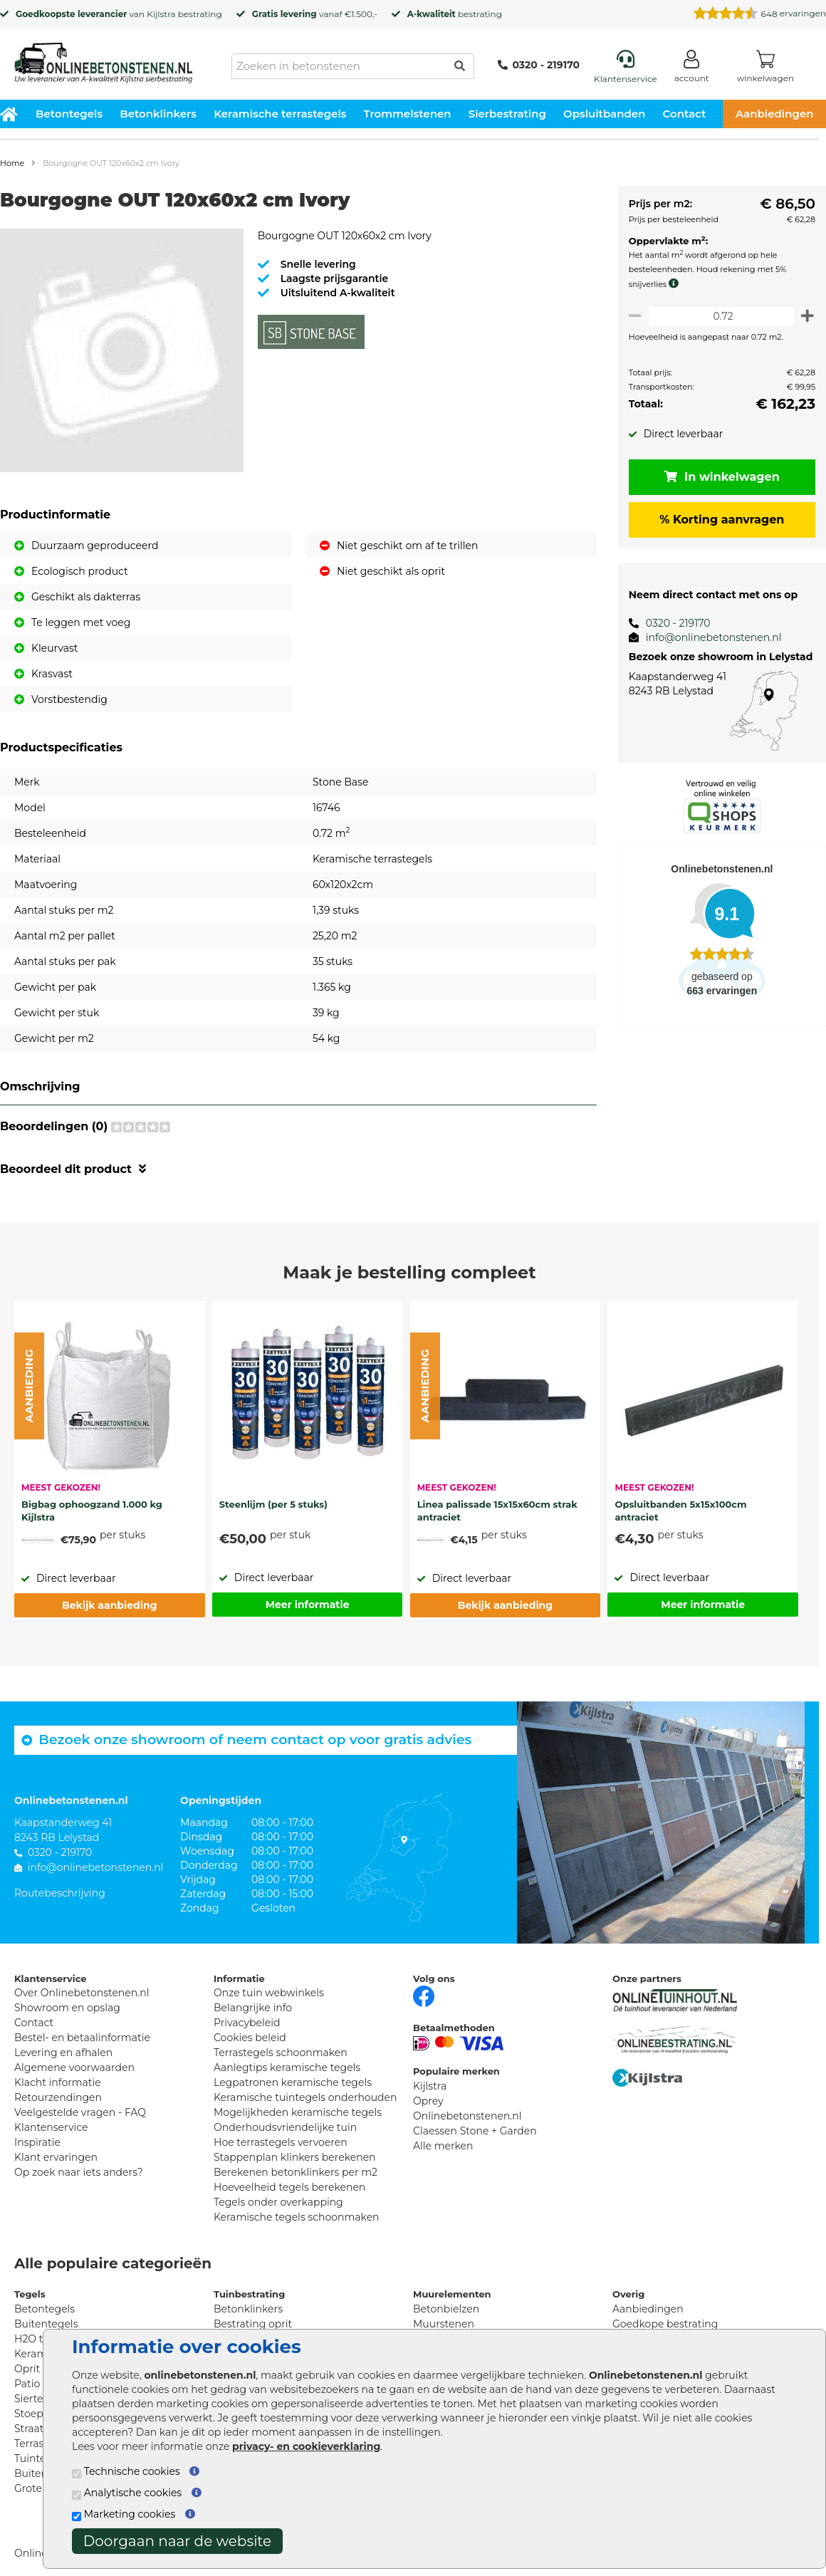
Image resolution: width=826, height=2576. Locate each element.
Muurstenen (443, 2323)
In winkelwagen (719, 477)
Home (12, 163)
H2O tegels (41, 2338)
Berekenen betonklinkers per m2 (295, 2172)
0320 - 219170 (539, 64)
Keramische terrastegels (280, 113)
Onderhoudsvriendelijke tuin (285, 2127)
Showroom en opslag (67, 2007)
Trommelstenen (407, 113)
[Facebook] (423, 1995)
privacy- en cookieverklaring (306, 2446)
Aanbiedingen (648, 2309)
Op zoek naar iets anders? (78, 2172)
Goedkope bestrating (665, 2323)
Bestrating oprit (253, 2323)
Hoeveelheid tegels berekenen (289, 2187)
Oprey (428, 2101)
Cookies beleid (250, 2037)
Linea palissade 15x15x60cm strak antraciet (497, 1510)
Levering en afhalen (63, 2052)
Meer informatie (308, 1604)
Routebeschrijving (59, 1893)
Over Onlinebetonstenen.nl (81, 1992)
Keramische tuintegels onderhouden (305, 2097)
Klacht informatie (57, 2082)
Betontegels (69, 113)
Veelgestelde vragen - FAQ (80, 2112)
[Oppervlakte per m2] (719, 316)
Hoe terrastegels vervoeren (280, 2142)
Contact (684, 113)
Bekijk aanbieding (109, 1605)
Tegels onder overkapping (278, 2202)
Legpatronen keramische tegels (293, 2082)
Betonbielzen (446, 2309)
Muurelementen (452, 2294)
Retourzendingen (58, 2097)
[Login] (691, 69)
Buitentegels (46, 2323)
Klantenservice (51, 2127)
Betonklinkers (158, 113)
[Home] (103, 58)
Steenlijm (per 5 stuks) (273, 1504)
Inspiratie (37, 2142)
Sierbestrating (507, 113)
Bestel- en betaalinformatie (82, 2037)
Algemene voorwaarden (74, 2067)
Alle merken (443, 2145)
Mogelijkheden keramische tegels (298, 2112)
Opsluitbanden (604, 113)
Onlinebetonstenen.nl (467, 2116)
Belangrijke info (253, 2007)
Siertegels (38, 2398)
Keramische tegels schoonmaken (297, 2217)
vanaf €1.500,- (314, 14)
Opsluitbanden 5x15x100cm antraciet (680, 1510)
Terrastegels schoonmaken (280, 2052)
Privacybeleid (247, 2022)
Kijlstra (161, 14)
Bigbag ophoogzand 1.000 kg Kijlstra (91, 1510)
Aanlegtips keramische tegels (287, 2067)
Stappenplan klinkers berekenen (295, 2157)
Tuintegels (40, 2458)
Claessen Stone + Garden (475, 2130)
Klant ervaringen (56, 2157)
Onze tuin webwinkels (269, 1992)
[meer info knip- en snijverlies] (671, 283)
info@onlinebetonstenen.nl (708, 637)
